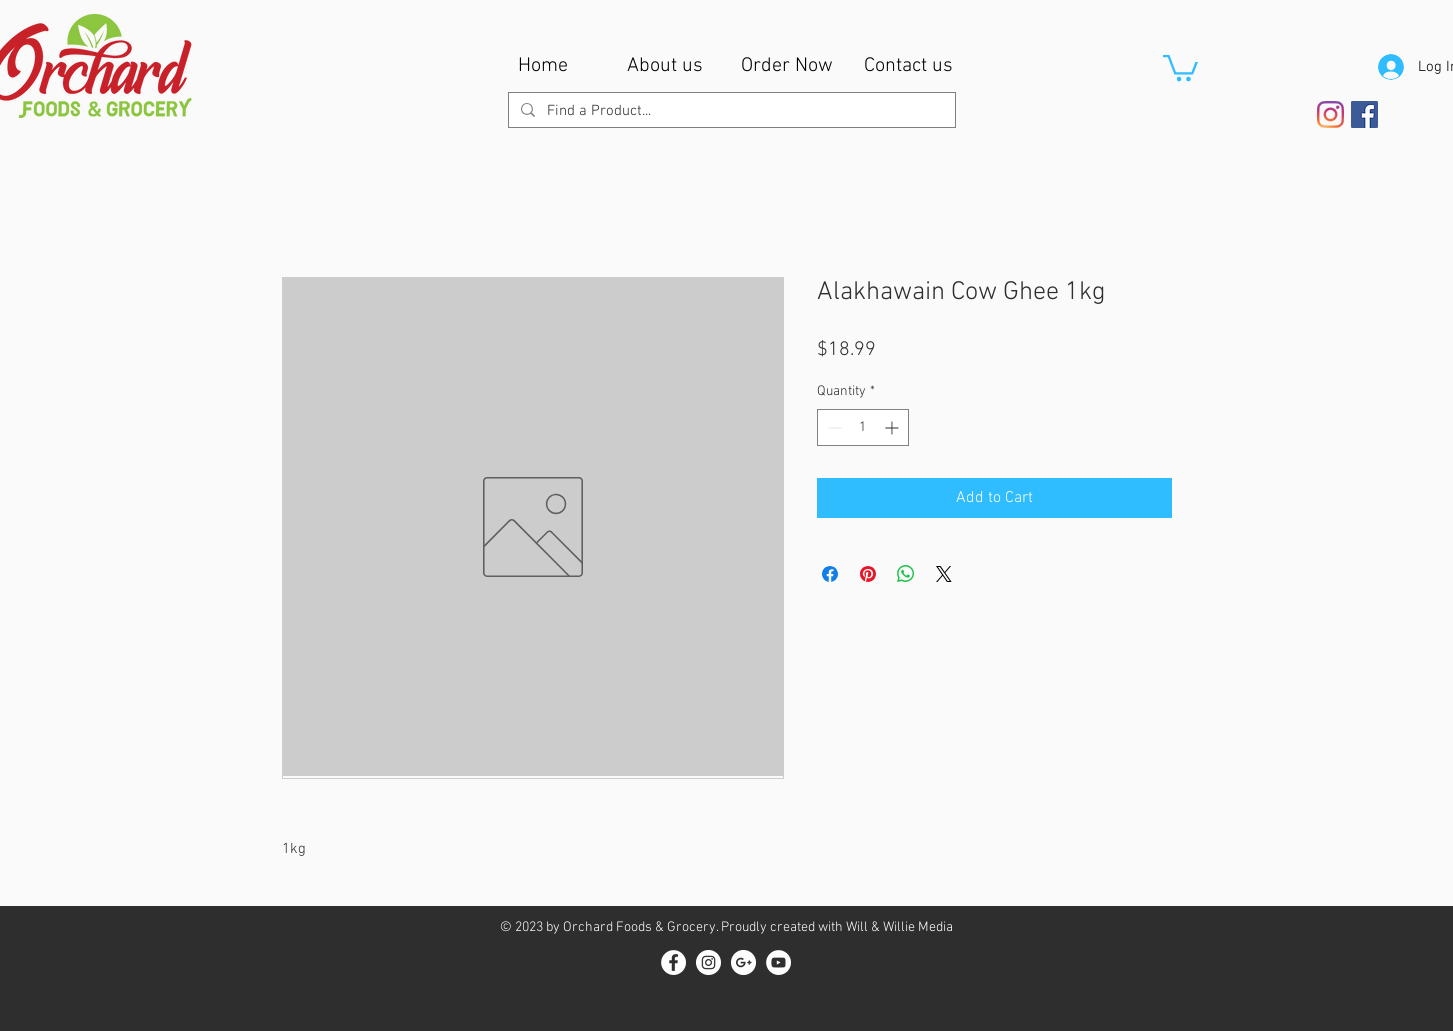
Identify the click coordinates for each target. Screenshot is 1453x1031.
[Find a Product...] (730, 111)
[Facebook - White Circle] (673, 962)
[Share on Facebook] (830, 574)
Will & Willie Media (899, 927)
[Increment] (893, 427)
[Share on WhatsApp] (906, 574)
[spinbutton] (863, 427)
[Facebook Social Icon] (1364, 114)
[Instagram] (1330, 114)
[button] (1180, 66)
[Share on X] (944, 574)
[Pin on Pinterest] (868, 574)
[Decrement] (832, 427)
